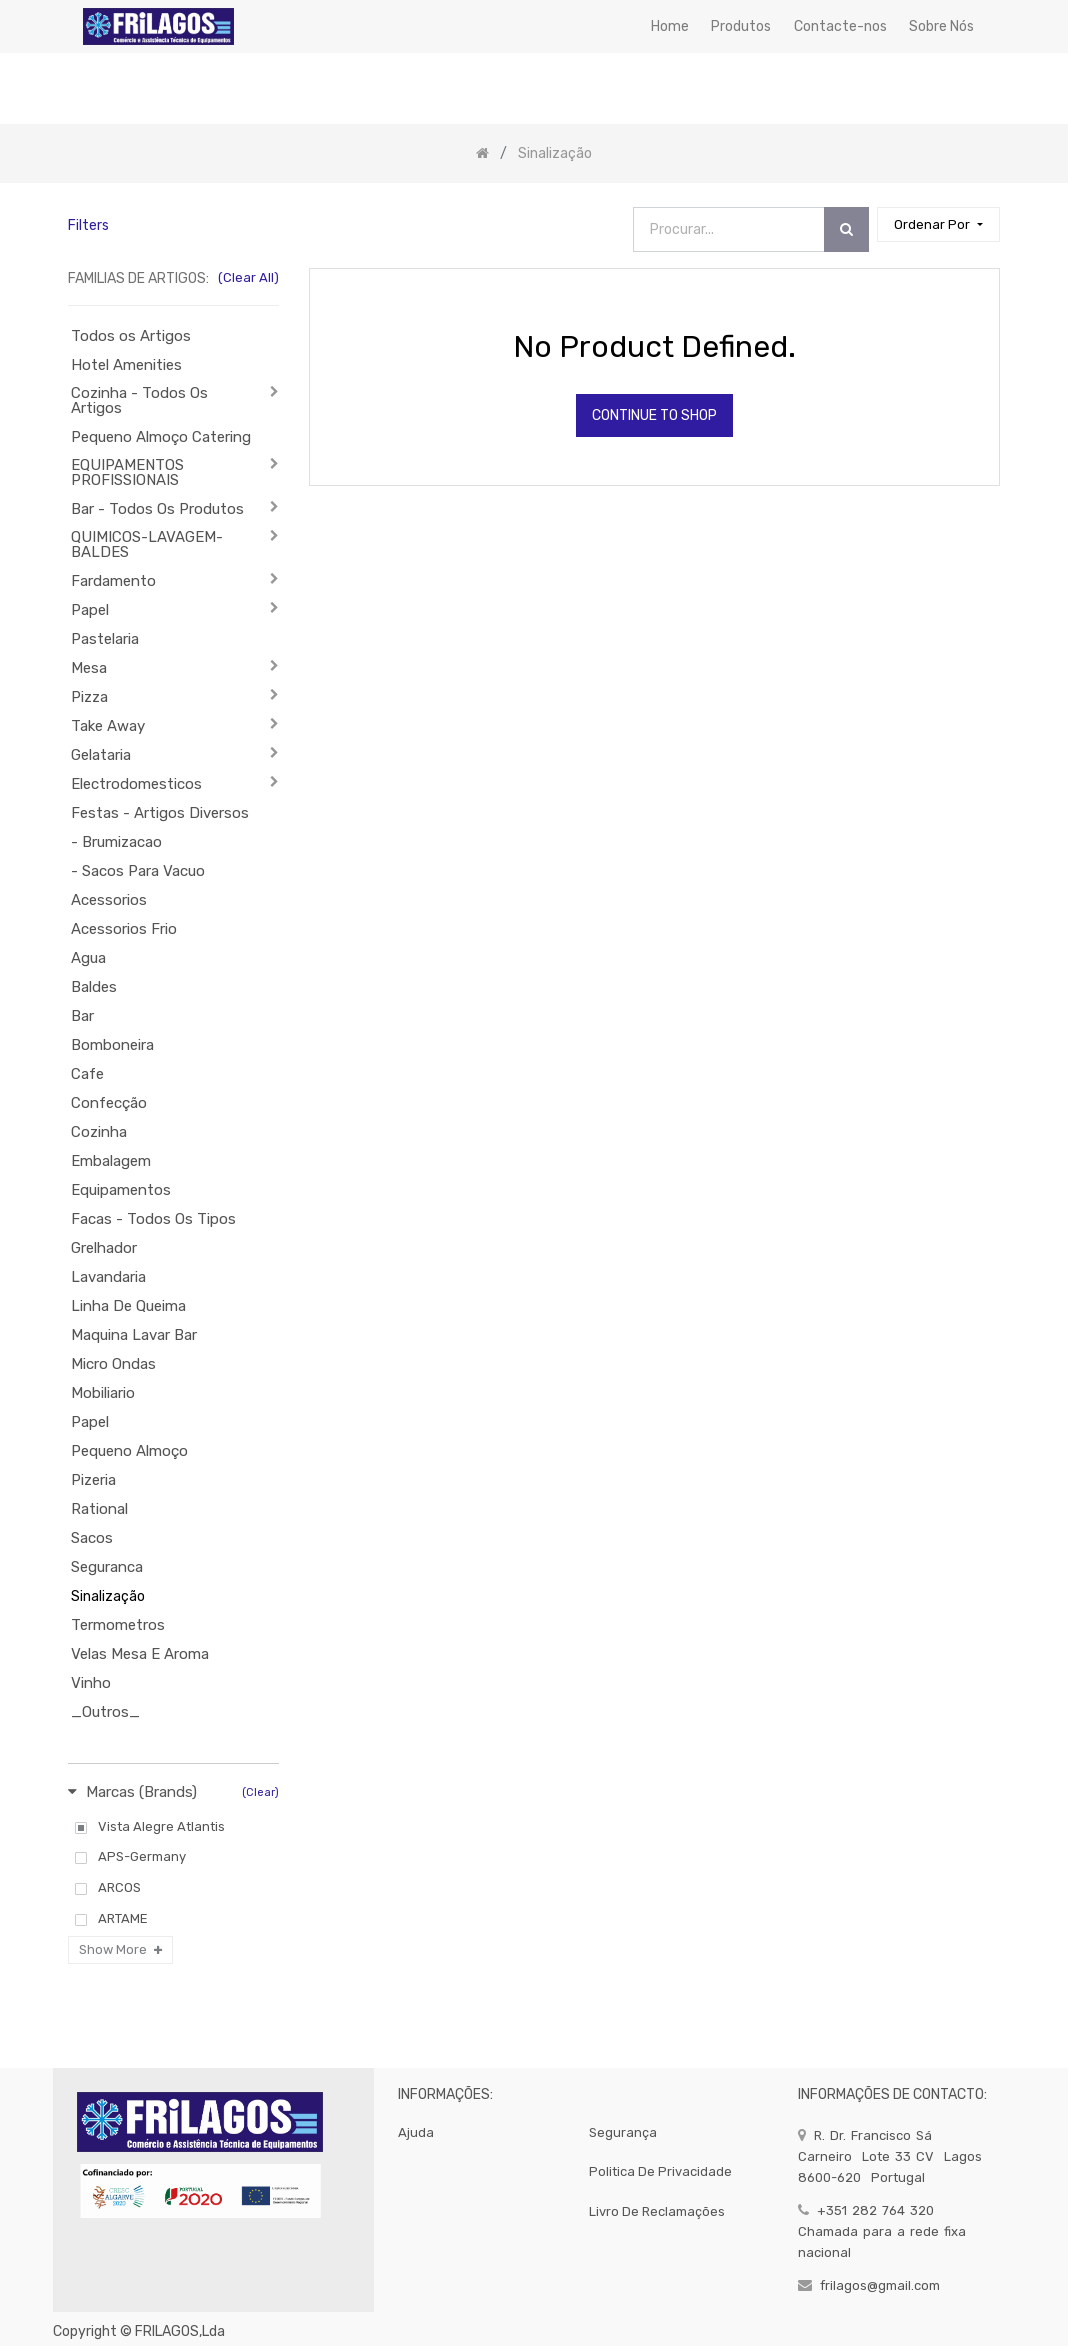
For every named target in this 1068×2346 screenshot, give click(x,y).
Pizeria (93, 1480)
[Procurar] (846, 229)
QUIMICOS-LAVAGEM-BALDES (147, 544)
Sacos (92, 1538)
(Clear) (260, 1792)
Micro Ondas (113, 1364)
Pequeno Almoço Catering (161, 437)
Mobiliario (103, 1393)
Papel (90, 610)
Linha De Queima (128, 1306)
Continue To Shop (654, 415)
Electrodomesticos (136, 784)
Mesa (89, 668)
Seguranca (107, 1567)
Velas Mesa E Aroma (140, 1654)
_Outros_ (105, 1712)
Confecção (109, 1103)
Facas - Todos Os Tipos (153, 1219)
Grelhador (104, 1248)
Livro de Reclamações (657, 2211)
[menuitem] (670, 26)
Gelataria (101, 755)
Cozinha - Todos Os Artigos (139, 400)
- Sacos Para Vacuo (138, 871)
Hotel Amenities (126, 365)
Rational (99, 1509)
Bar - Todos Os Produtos (157, 509)
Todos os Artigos (131, 336)
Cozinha (99, 1132)
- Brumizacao (116, 842)
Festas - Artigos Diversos (160, 813)
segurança (623, 2132)
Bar (82, 1016)
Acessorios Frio (124, 929)
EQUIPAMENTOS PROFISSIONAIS (127, 472)
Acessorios (109, 900)
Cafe (87, 1074)
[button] (938, 224)
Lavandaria (108, 1277)
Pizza (89, 697)
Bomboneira (112, 1045)
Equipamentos (121, 1190)
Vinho (91, 1683)
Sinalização (108, 1596)
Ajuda (416, 2132)
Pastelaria (105, 639)
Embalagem (111, 1161)
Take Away (108, 726)
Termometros (118, 1625)
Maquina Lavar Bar (134, 1335)
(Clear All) (248, 277)
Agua (88, 958)
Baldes (94, 987)
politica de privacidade (660, 2171)
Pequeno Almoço (129, 1451)
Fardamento (113, 581)
